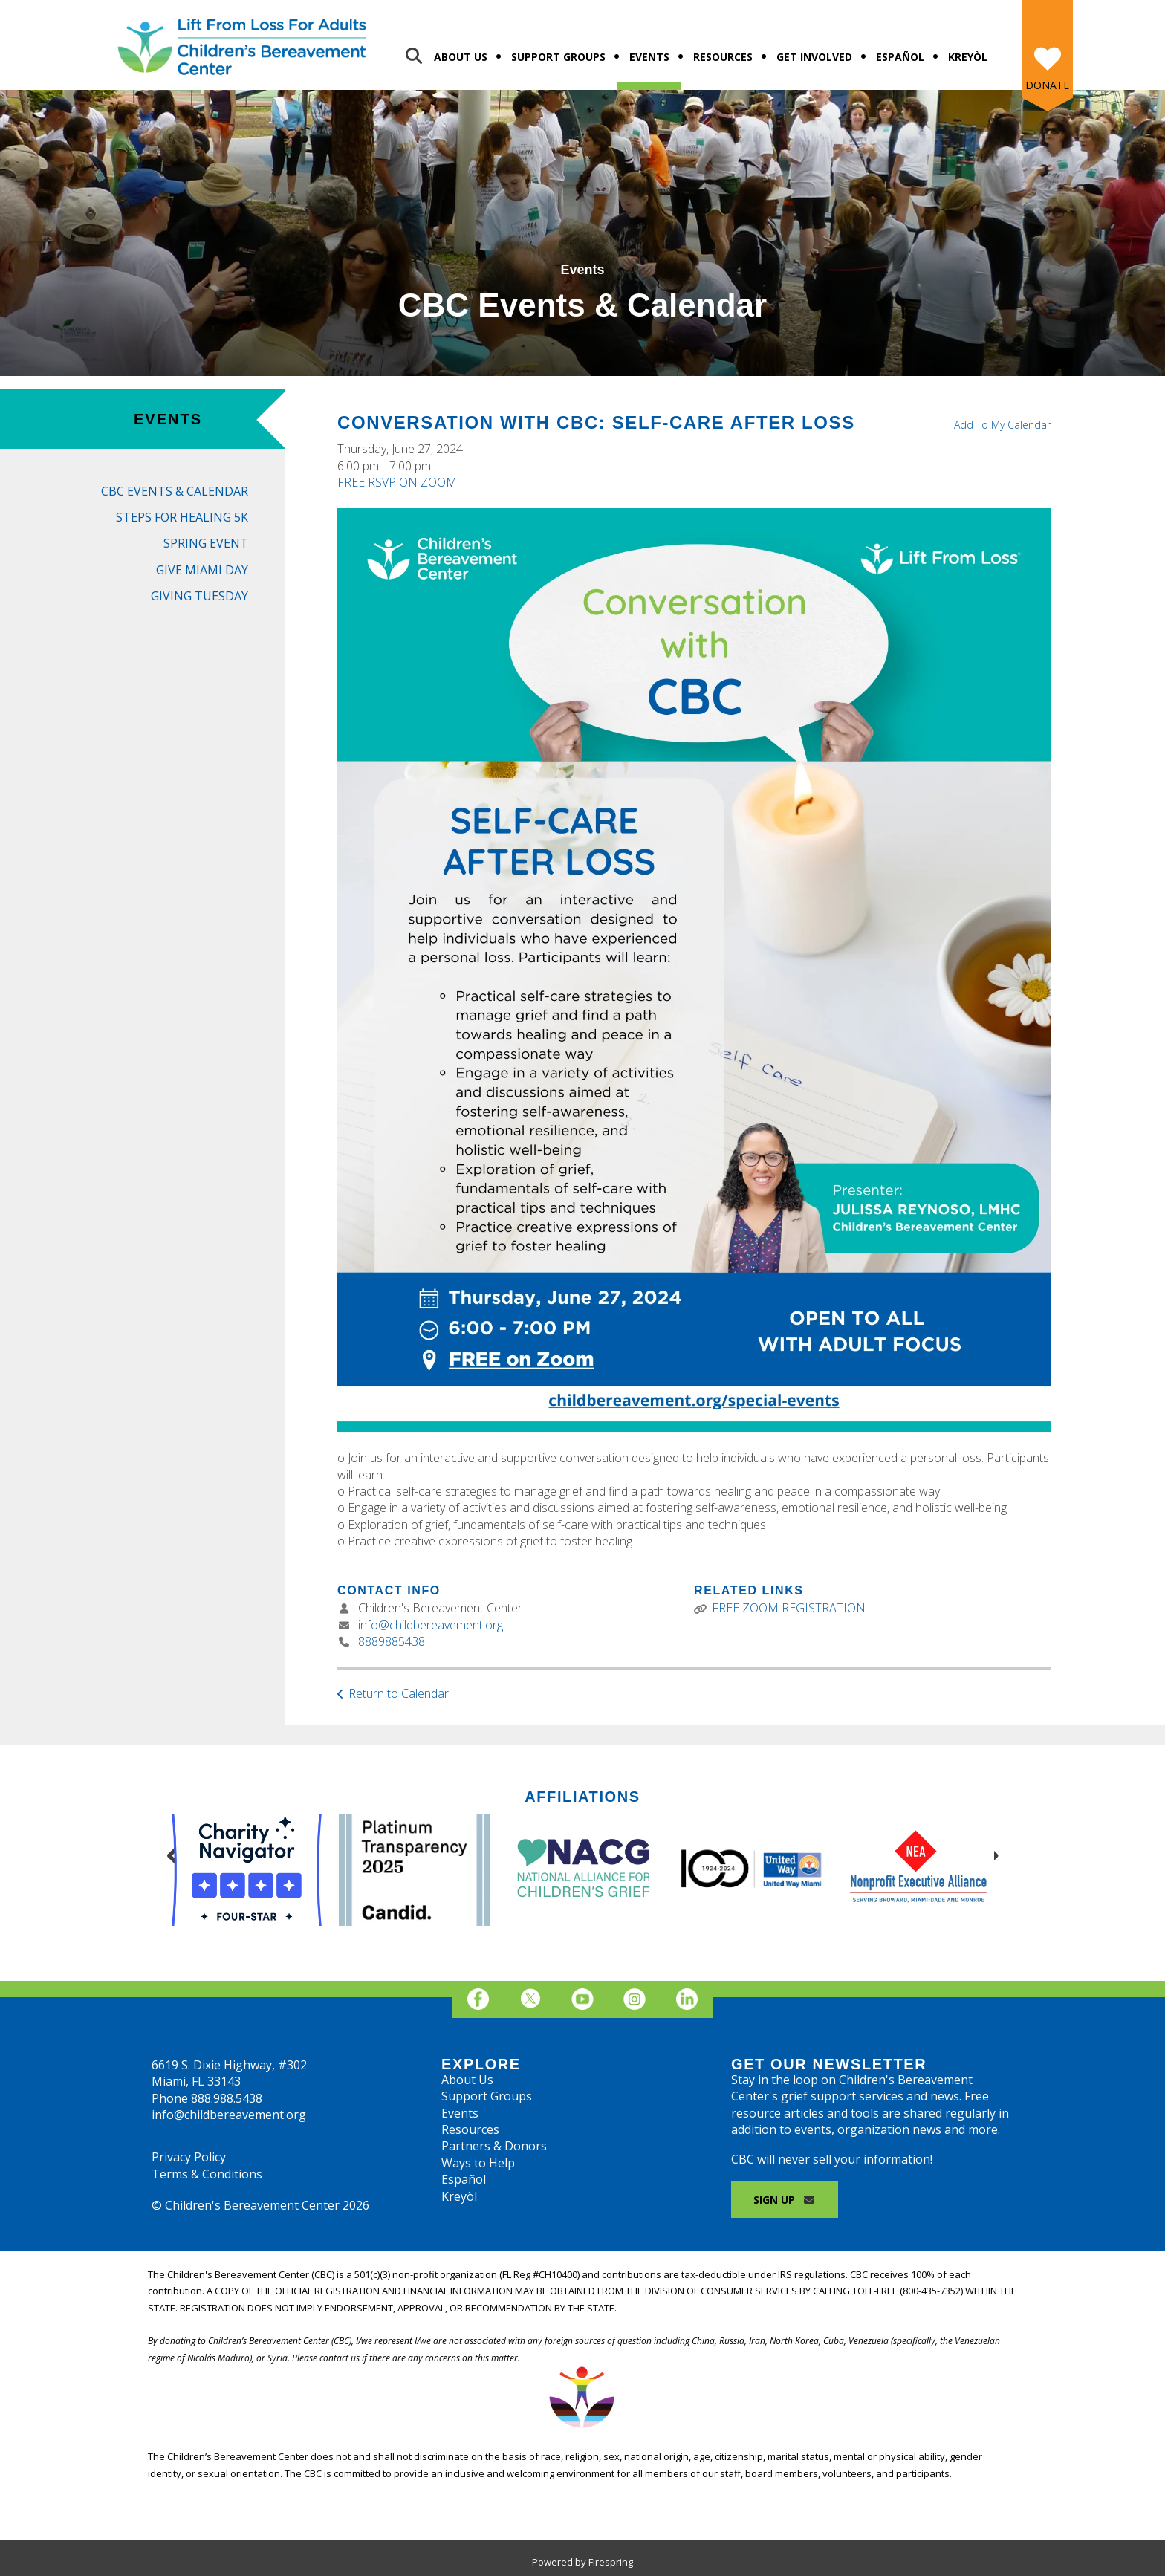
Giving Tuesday (199, 596)
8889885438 (391, 1641)
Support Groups (558, 57)
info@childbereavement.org (430, 1625)
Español (900, 57)
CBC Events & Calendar (174, 491)
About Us (460, 57)
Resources (723, 57)
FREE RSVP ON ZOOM (397, 482)
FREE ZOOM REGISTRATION (789, 1608)
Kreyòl (967, 57)
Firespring (610, 2562)
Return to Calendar (398, 1693)
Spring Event (205, 543)
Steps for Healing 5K (182, 517)
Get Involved (814, 57)
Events (649, 57)
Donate (1047, 85)
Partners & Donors (494, 2146)
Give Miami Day (202, 570)
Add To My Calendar (1002, 425)
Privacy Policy (189, 2157)
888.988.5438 (226, 2098)
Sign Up (784, 2200)
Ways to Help (478, 2163)
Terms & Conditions (207, 2174)
